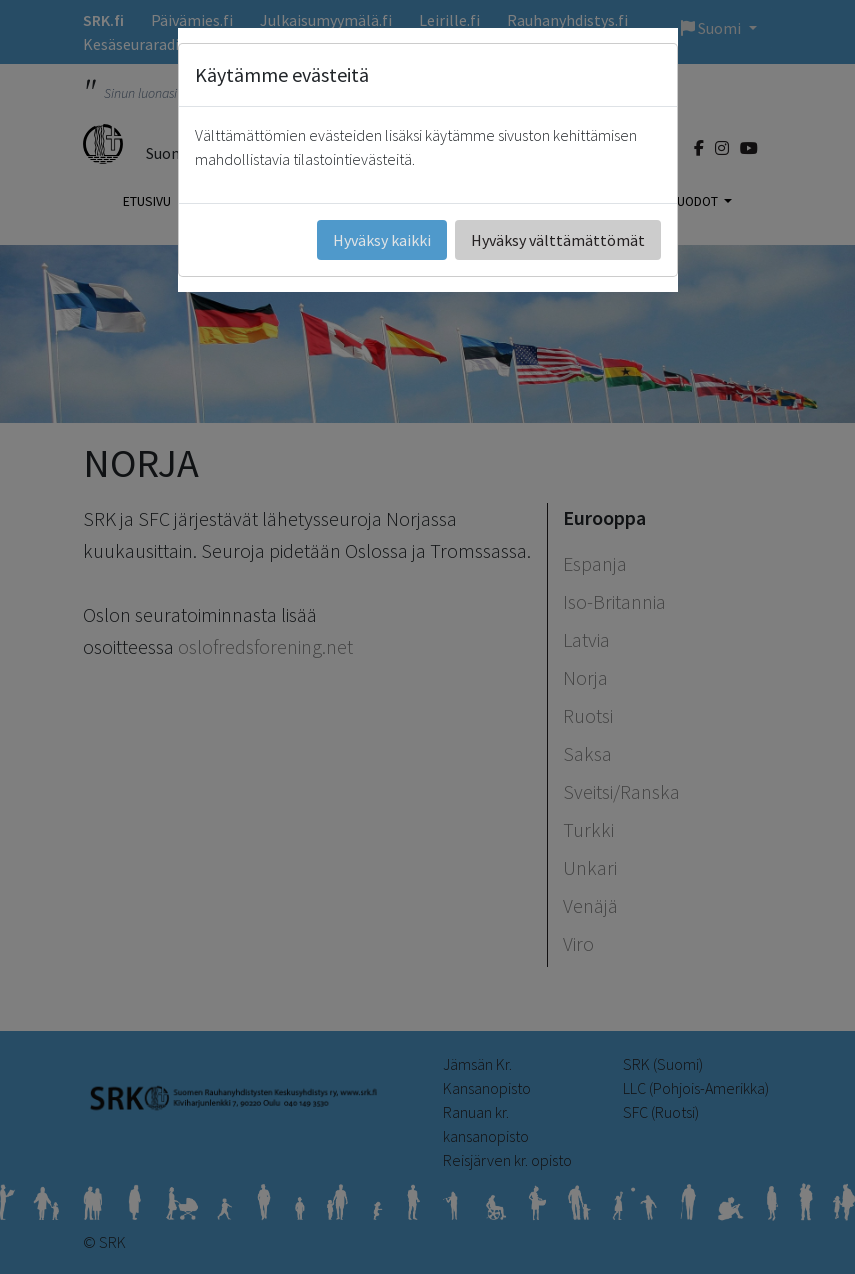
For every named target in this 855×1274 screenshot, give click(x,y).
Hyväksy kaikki (382, 240)
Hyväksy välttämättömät (558, 240)
